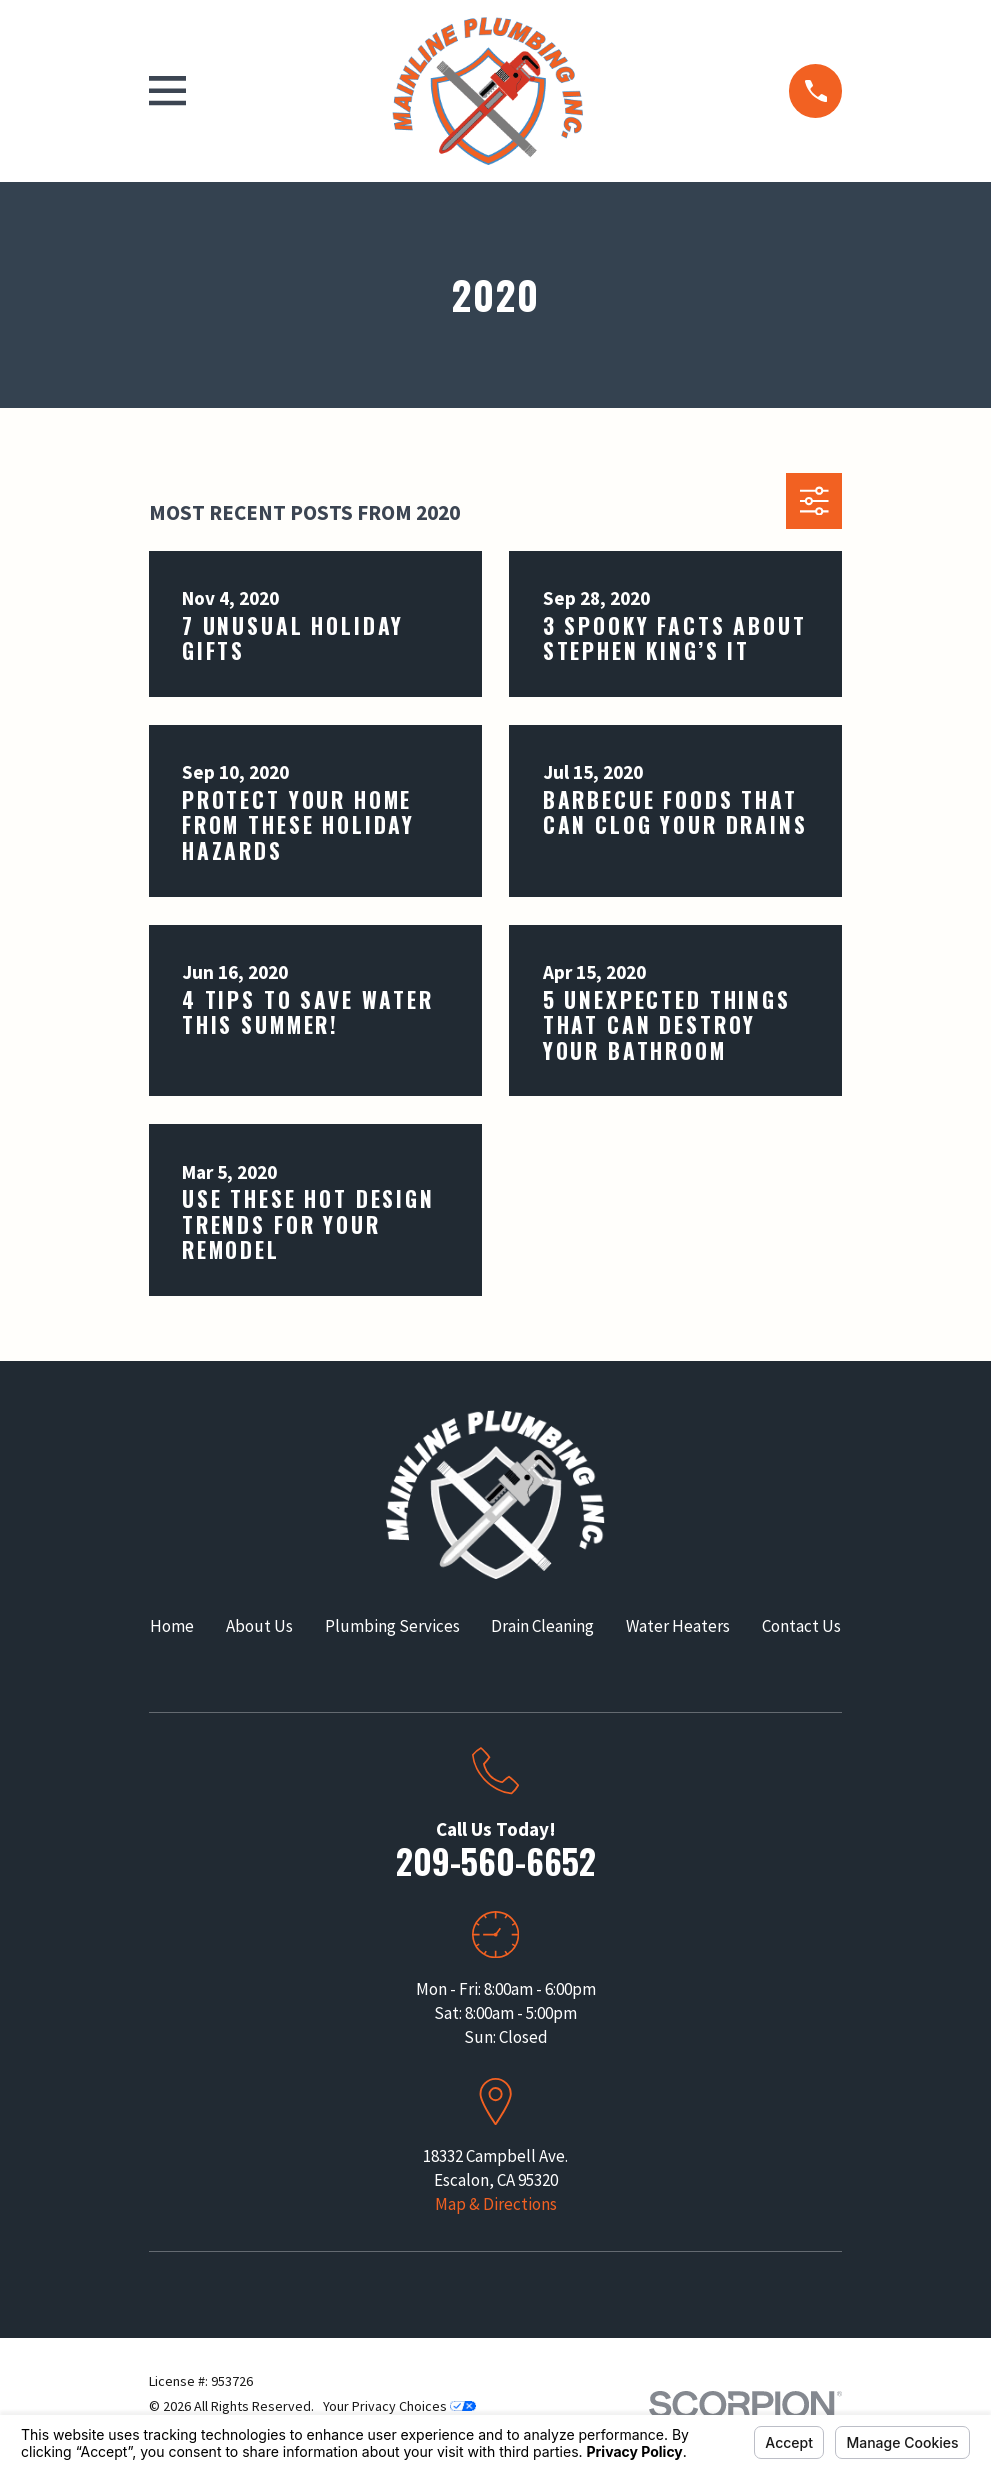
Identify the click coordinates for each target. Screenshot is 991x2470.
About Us (259, 1626)
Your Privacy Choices (399, 2406)
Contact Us (801, 1626)
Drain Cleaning (542, 1626)
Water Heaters (678, 1626)
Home (172, 1626)
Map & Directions (496, 2204)
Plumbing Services (392, 1626)
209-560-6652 (496, 1860)
